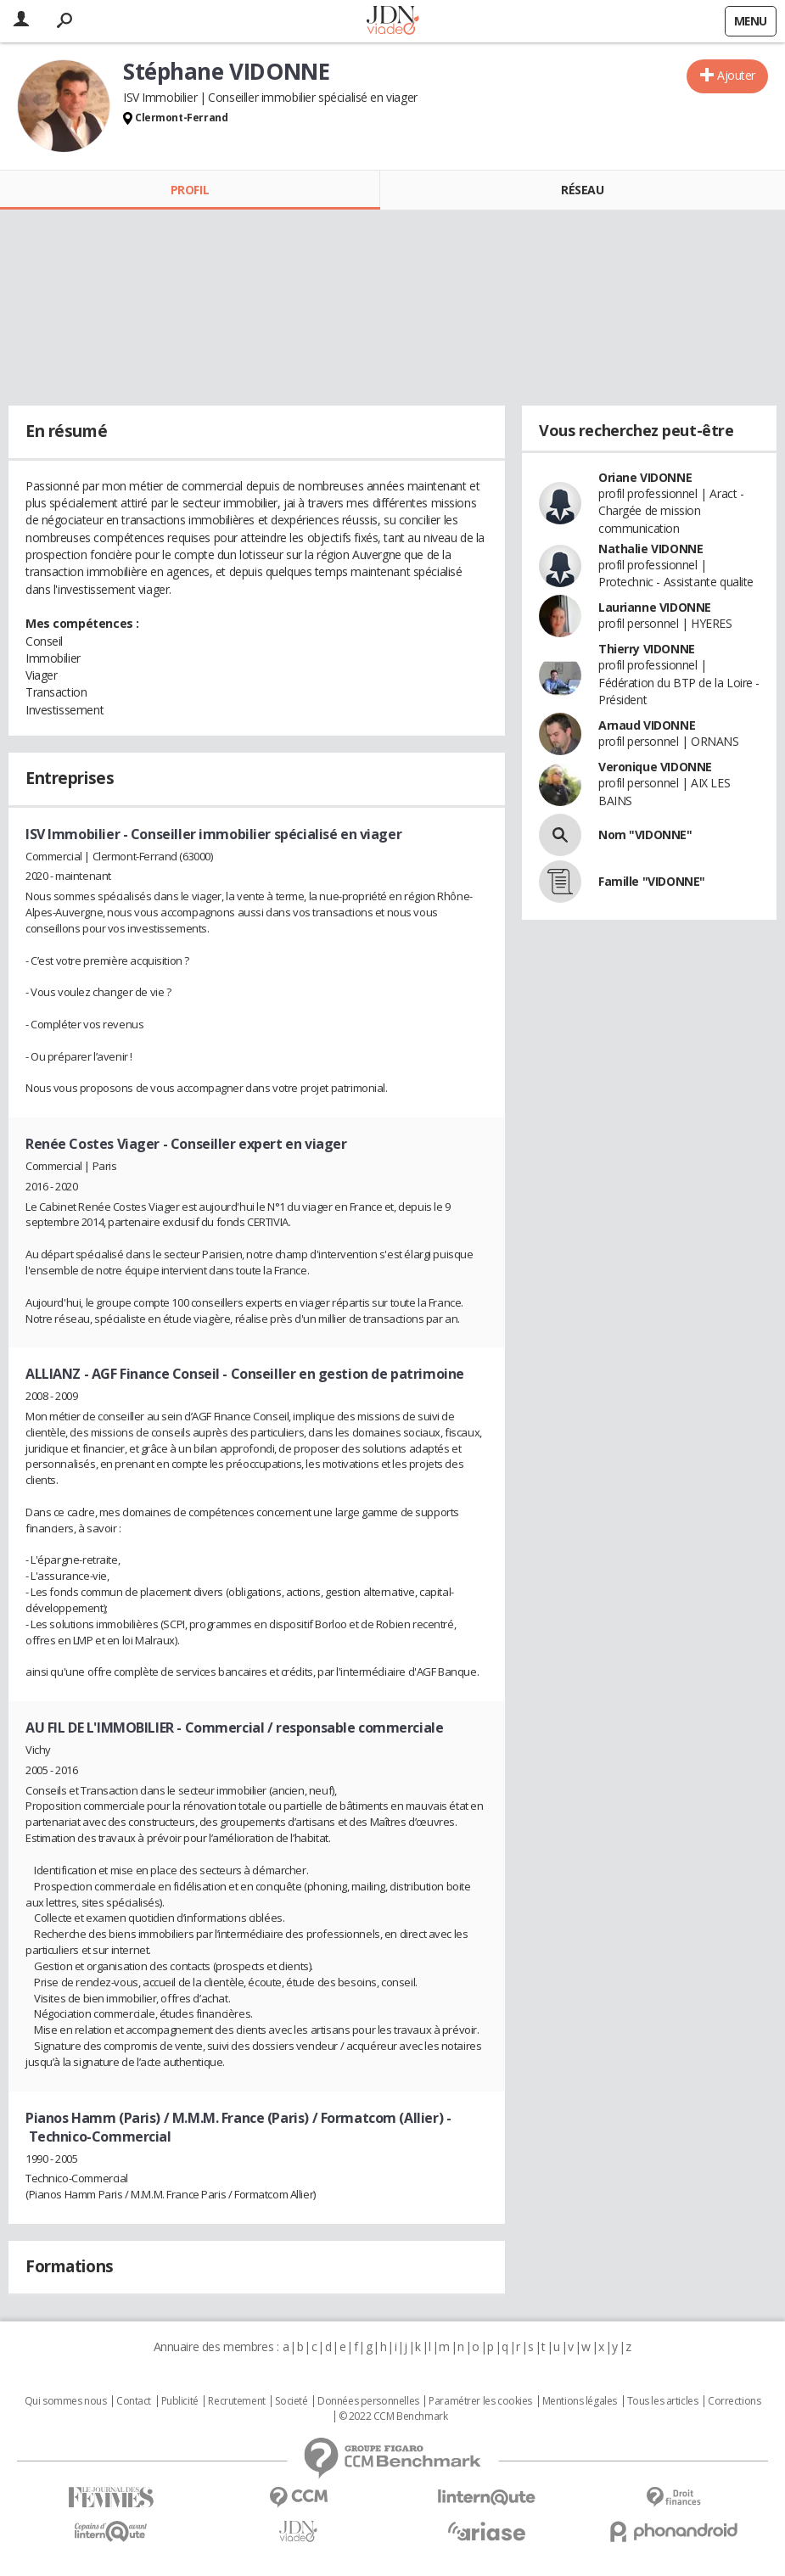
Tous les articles (662, 2401)
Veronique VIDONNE (655, 767)
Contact (133, 2401)
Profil (190, 190)
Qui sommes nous (66, 2401)
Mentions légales (579, 2401)
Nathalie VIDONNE (650, 548)
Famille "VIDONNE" (651, 881)
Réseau (582, 190)
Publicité (180, 2401)
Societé (291, 2401)
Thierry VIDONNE (646, 649)
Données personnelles (368, 2401)
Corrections (734, 2401)
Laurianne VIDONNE (654, 607)
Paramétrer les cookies (480, 2401)
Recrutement (236, 2401)
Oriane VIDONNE (645, 477)
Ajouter (736, 75)
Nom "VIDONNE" (645, 834)
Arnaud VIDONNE (646, 725)
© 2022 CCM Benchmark (393, 2416)
